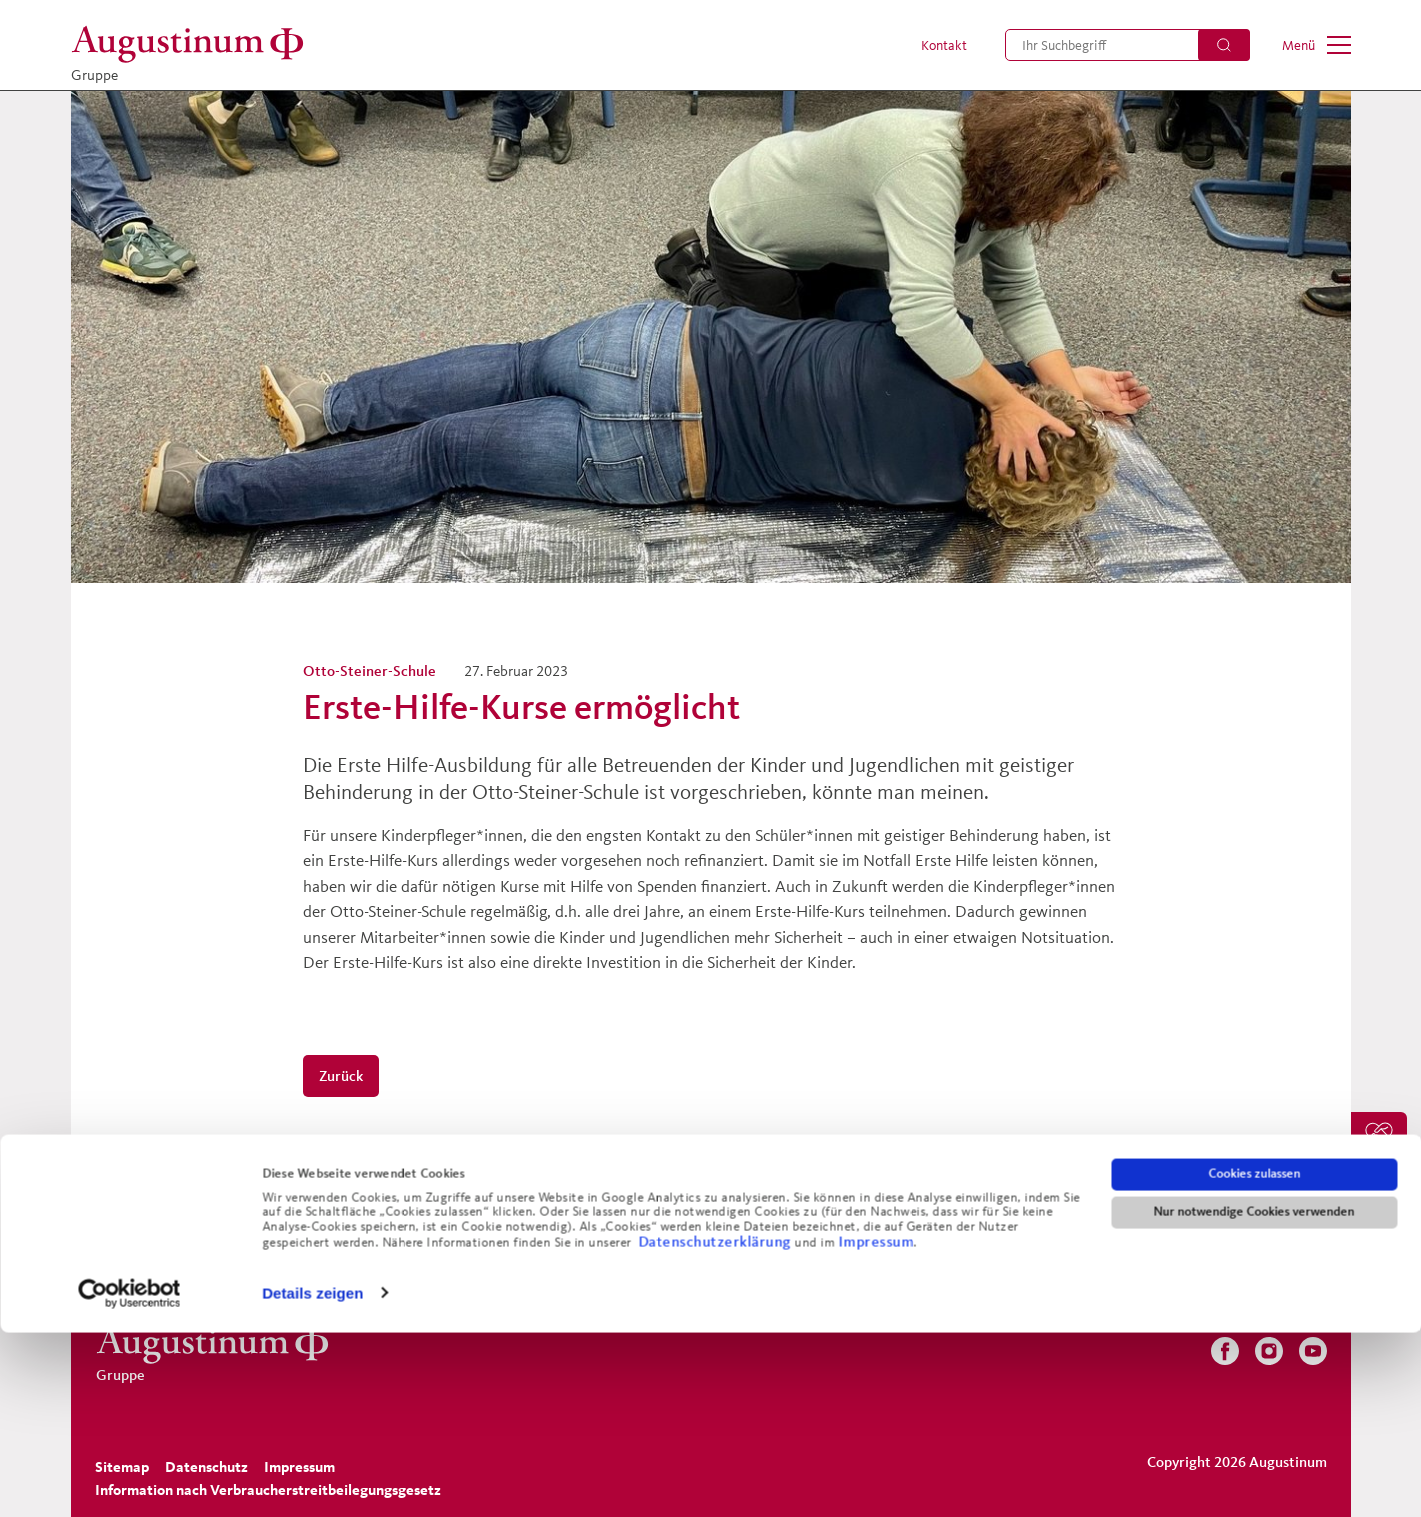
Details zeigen (312, 1477)
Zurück (341, 1075)
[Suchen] (1224, 45)
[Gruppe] (193, 44)
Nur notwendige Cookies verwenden (1254, 1397)
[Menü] (1316, 45)
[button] (933, 45)
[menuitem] (933, 45)
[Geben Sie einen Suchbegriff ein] (1127, 45)
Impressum (876, 1425)
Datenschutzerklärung (716, 1425)
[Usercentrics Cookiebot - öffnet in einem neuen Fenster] (129, 1478)
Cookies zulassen (1254, 1359)
